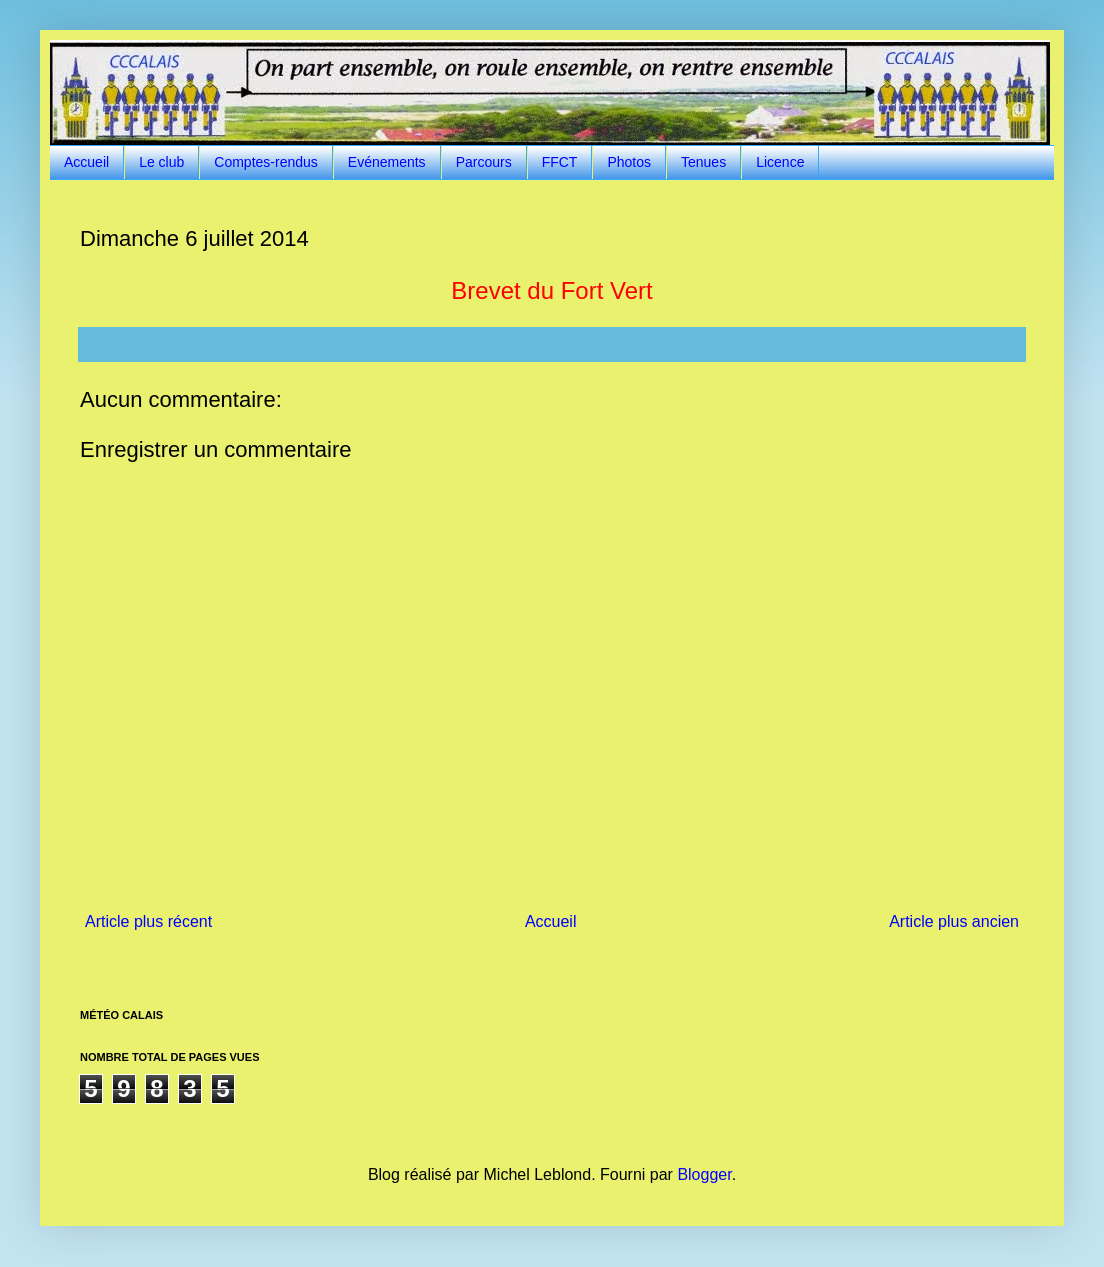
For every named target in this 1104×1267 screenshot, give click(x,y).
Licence (780, 162)
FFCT (560, 162)
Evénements (387, 162)
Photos (629, 162)
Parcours (484, 162)
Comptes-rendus (266, 162)
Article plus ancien (954, 921)
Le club (161, 162)
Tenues (703, 162)
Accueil (86, 162)
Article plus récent (148, 921)
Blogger (704, 1174)
